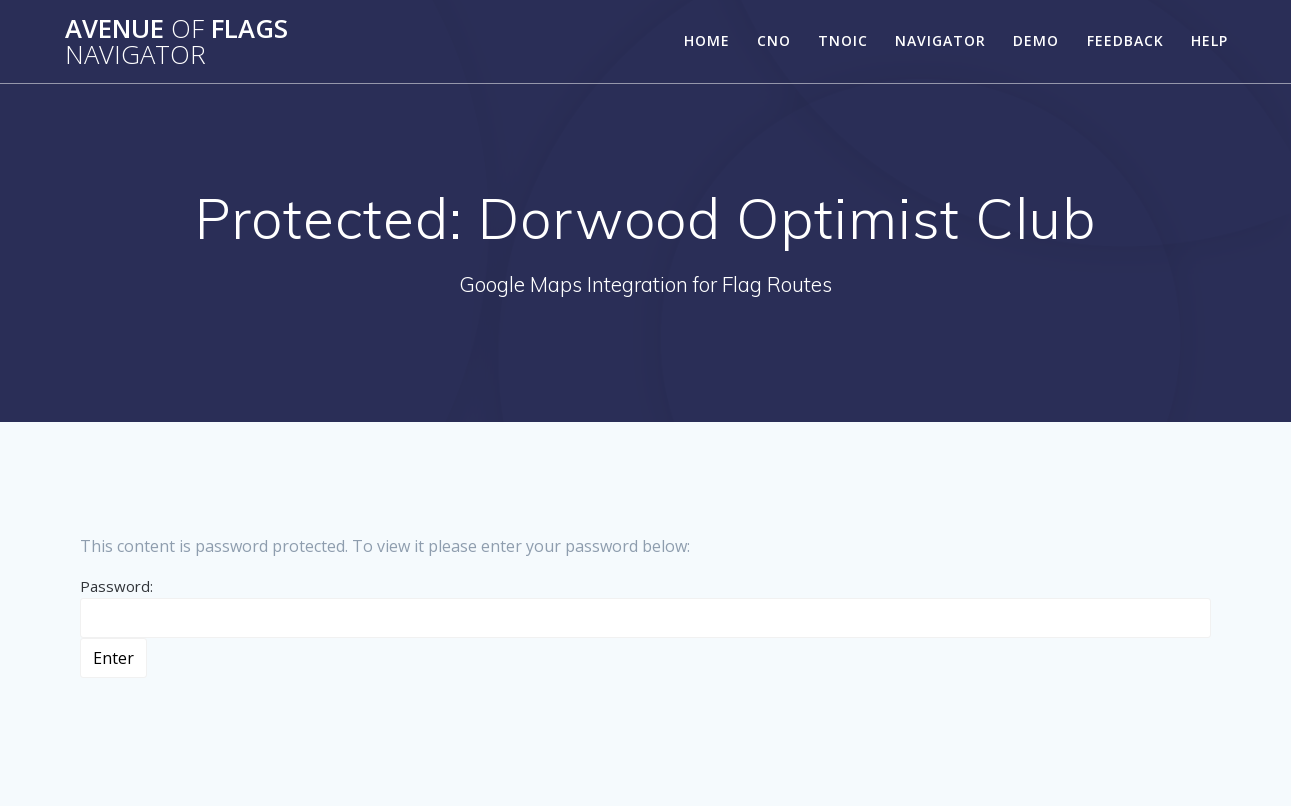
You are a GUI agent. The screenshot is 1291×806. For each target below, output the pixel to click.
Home (707, 40)
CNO (774, 40)
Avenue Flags (176, 41)
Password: (646, 607)
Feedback (1125, 40)
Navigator (940, 40)
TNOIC (843, 40)
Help (1209, 40)
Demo (1036, 40)
